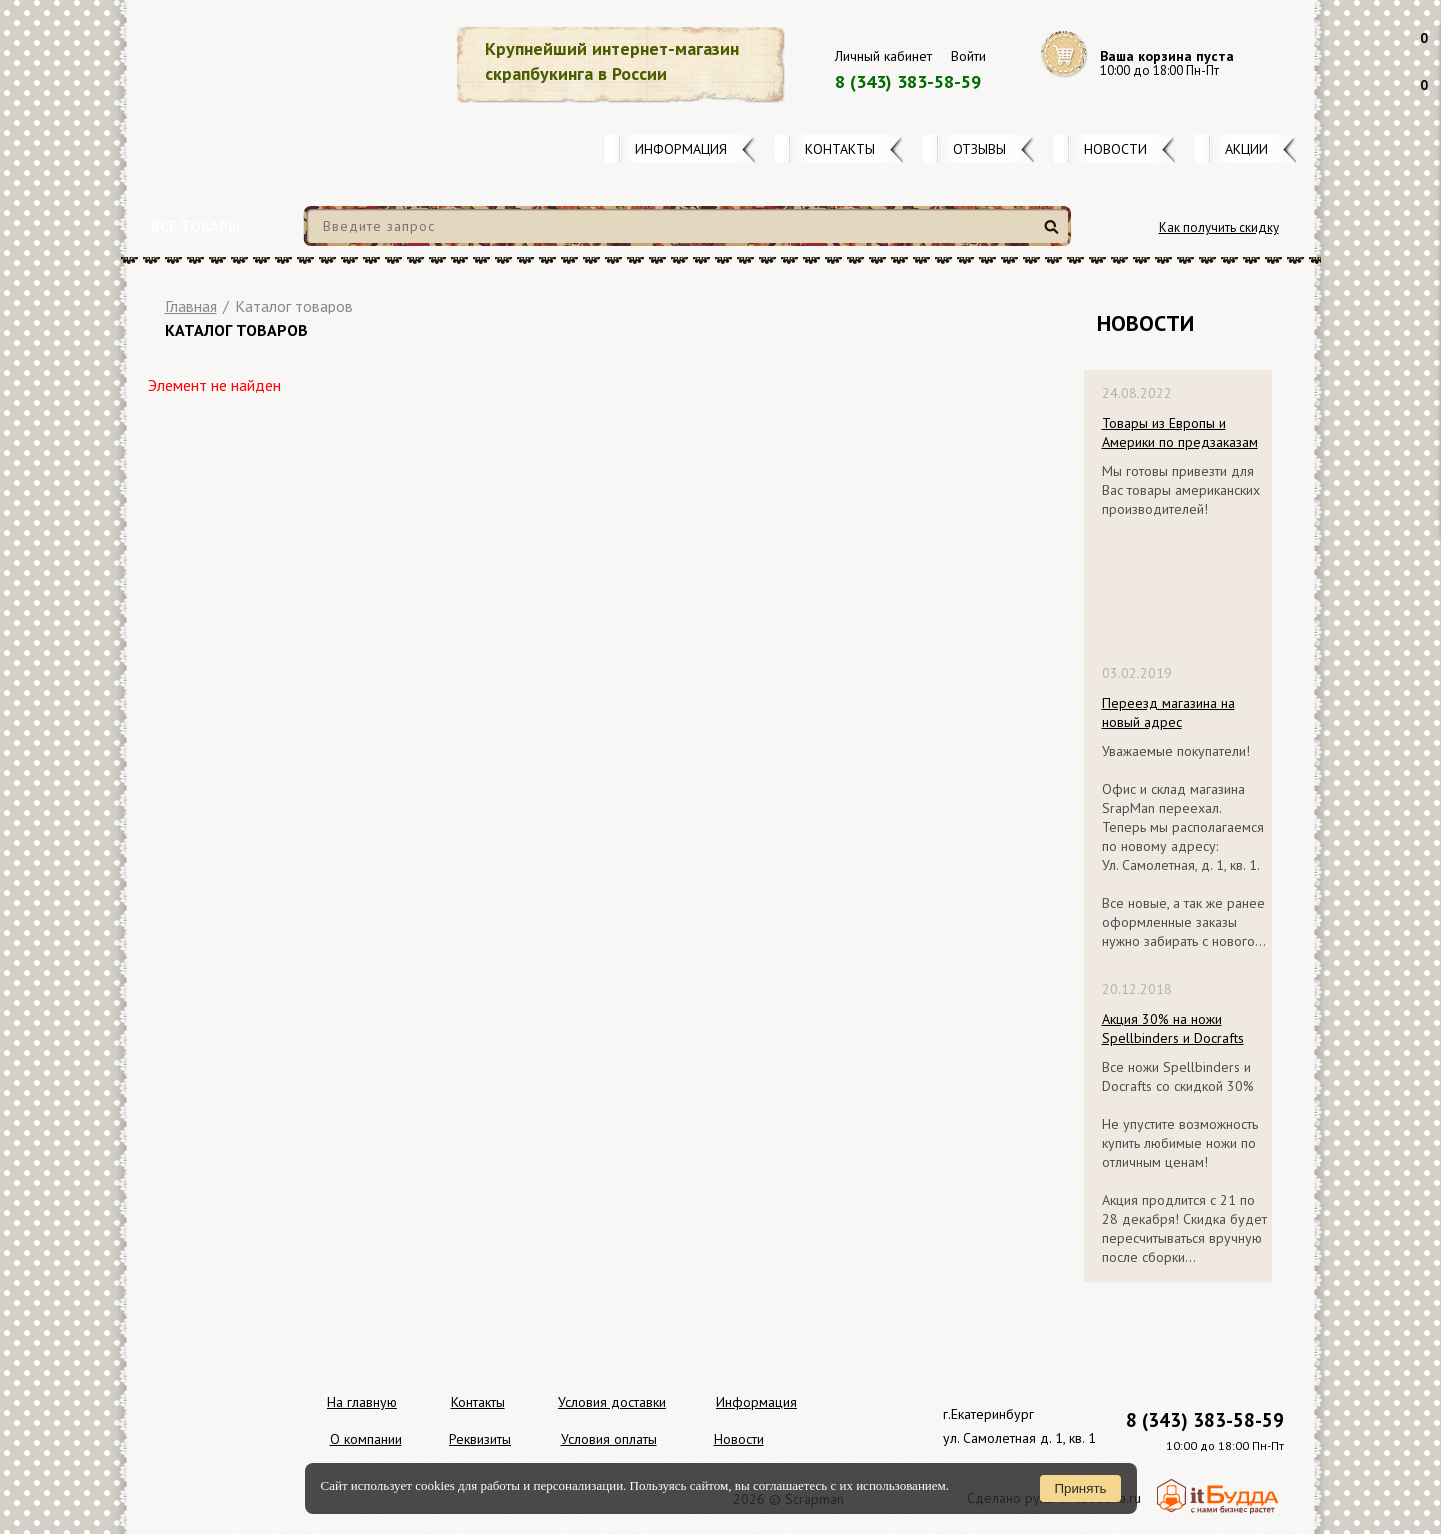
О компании (366, 1439)
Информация (681, 149)
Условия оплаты (609, 1439)
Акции (1246, 149)
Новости (1115, 149)
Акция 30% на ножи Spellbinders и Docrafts (1173, 1028)
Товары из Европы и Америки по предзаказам (1180, 432)
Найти (1054, 234)
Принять (1080, 1488)
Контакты (840, 149)
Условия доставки (612, 1402)
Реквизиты (480, 1439)
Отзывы (979, 149)
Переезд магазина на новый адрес (1168, 712)
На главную (362, 1402)
